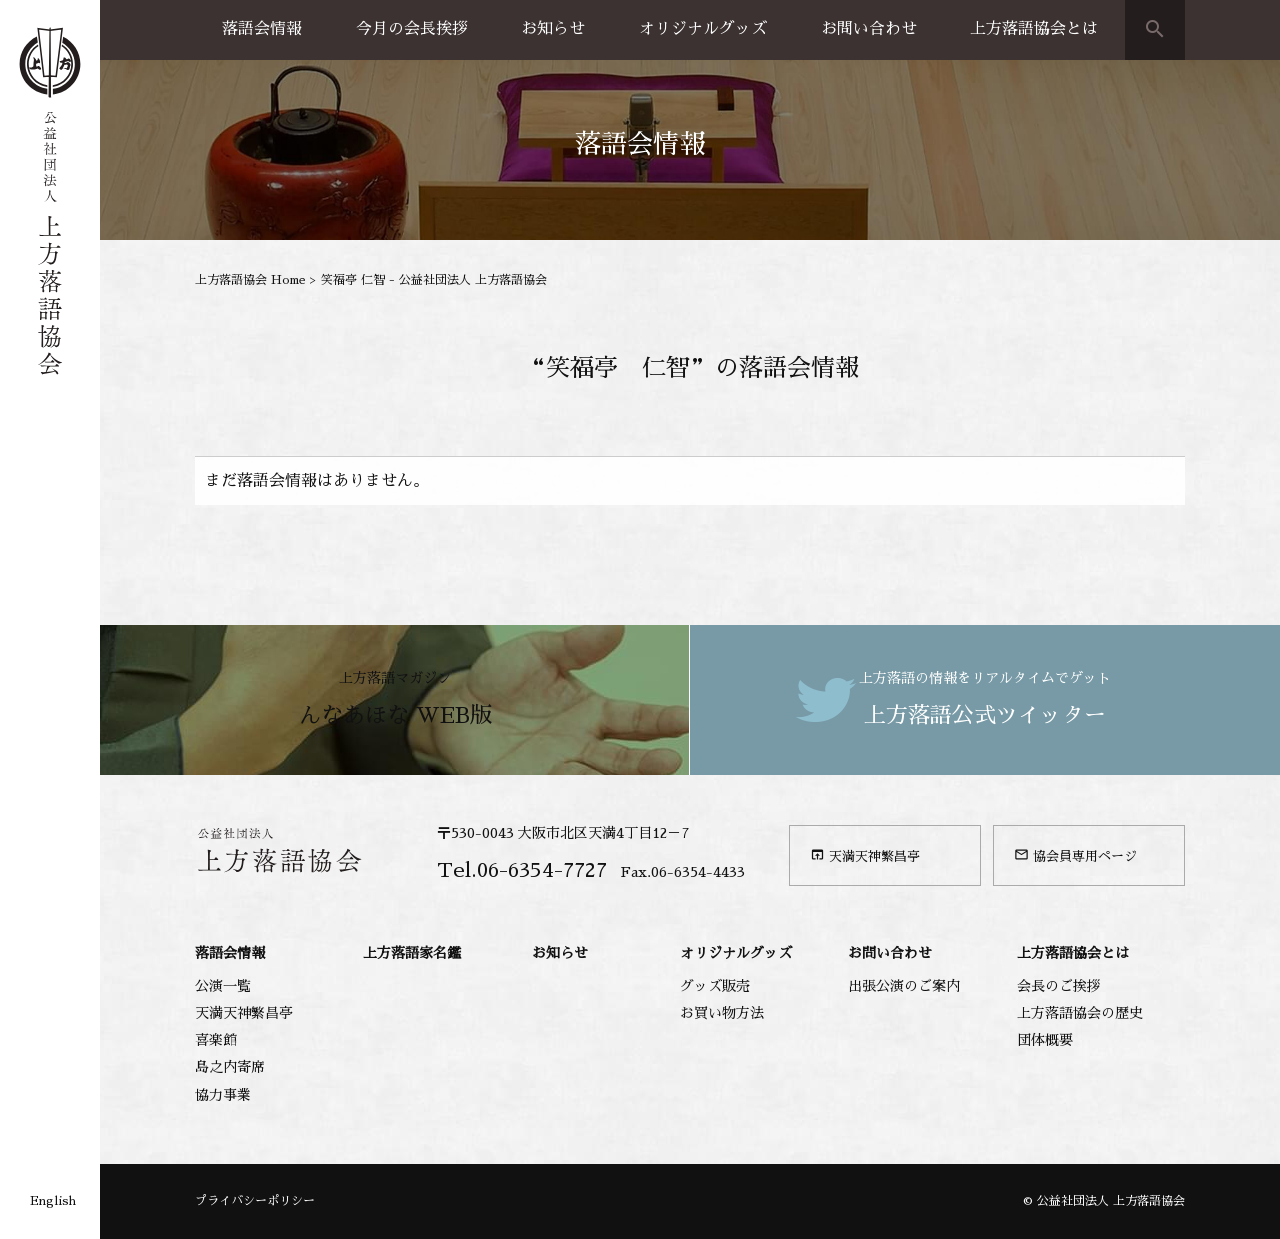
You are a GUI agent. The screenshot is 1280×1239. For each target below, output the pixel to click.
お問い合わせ (869, 29)
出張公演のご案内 (904, 986)
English (53, 1201)
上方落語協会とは (1034, 29)
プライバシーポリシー (255, 1201)
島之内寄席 (230, 1067)
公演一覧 (223, 986)
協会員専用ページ (1075, 855)
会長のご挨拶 (1059, 986)
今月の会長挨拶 (412, 29)
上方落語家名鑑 (412, 953)
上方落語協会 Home (250, 280)
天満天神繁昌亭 (865, 855)
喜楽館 (216, 1040)
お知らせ (553, 29)
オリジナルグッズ (703, 29)
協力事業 (223, 1095)
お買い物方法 (722, 1013)
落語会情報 (262, 29)
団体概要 (1045, 1040)
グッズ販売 (715, 986)
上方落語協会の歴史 (1080, 1013)
